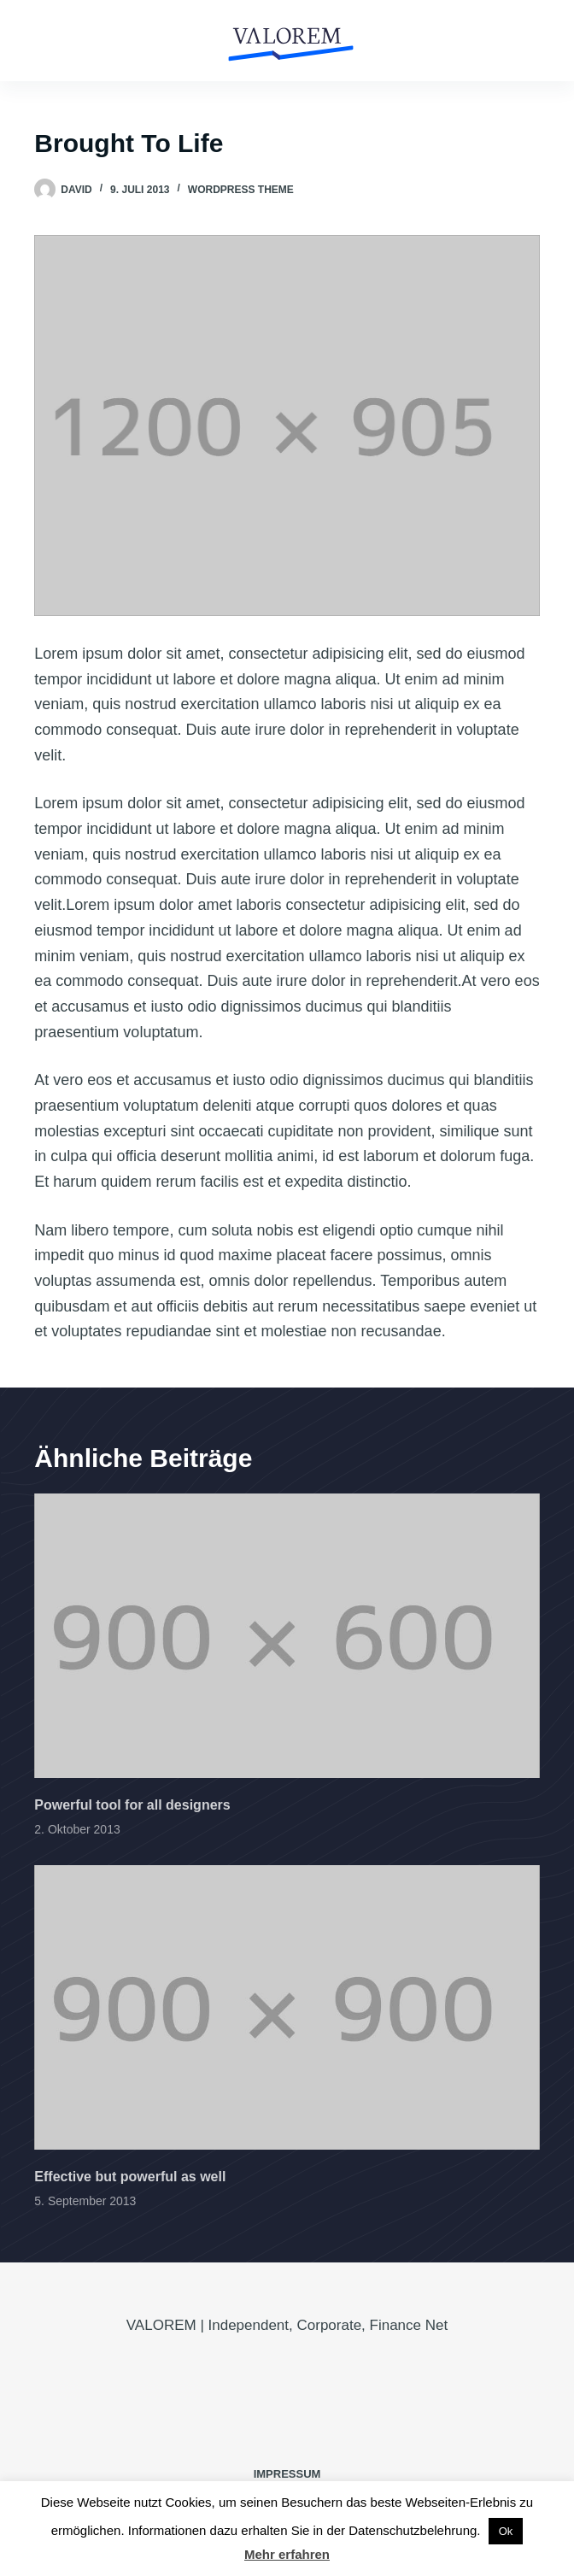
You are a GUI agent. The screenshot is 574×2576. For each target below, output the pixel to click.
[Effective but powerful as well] (286, 2007)
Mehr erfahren (287, 2554)
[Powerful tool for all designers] (286, 1635)
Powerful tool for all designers (132, 1805)
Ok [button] (506, 2531)
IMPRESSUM (287, 2473)
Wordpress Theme (241, 190)
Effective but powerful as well (130, 2176)
